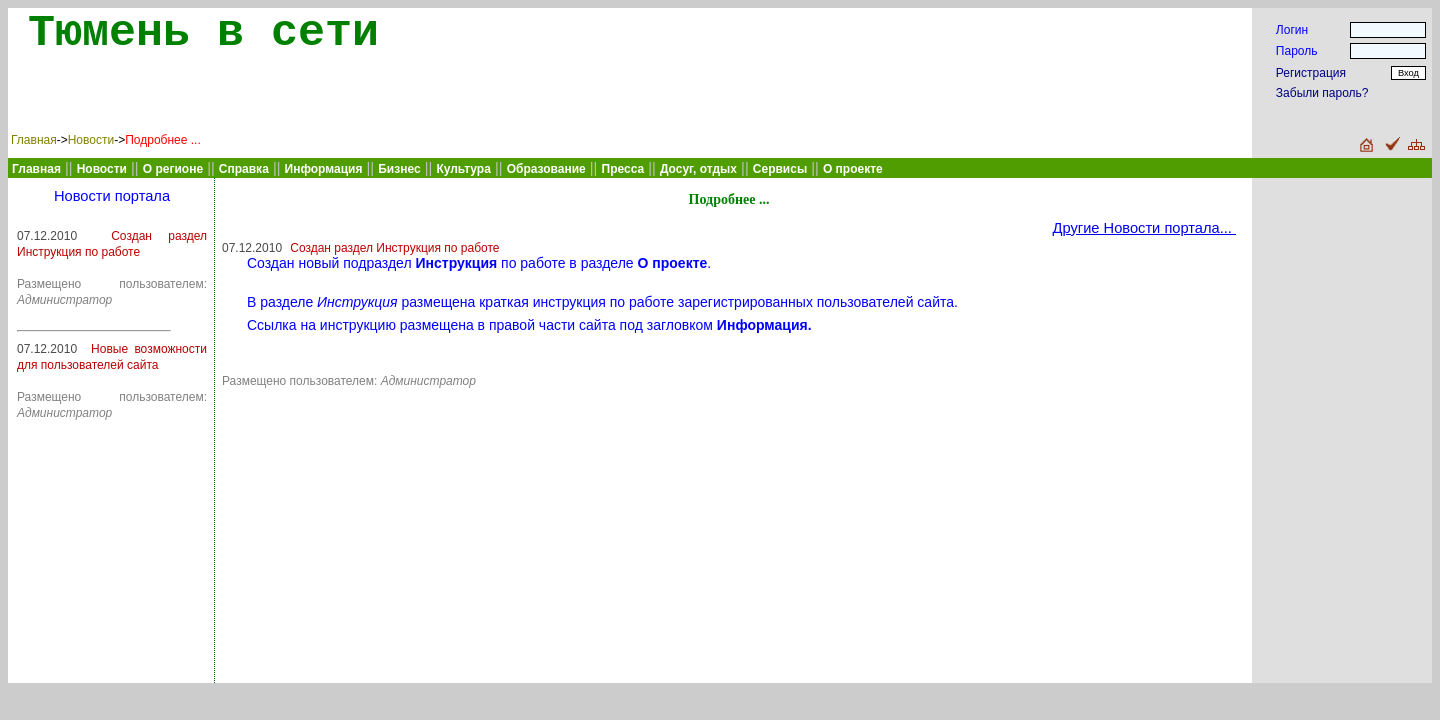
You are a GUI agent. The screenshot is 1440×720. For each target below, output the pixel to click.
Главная (34, 140)
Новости (91, 140)
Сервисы (780, 169)
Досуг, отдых (698, 169)
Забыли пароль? (1322, 93)
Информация (324, 169)
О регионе (173, 169)
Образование (546, 169)
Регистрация (1311, 73)
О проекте (853, 169)
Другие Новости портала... (1144, 228)
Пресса (623, 169)
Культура (463, 169)
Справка (244, 169)
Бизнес (399, 169)
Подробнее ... (163, 140)
